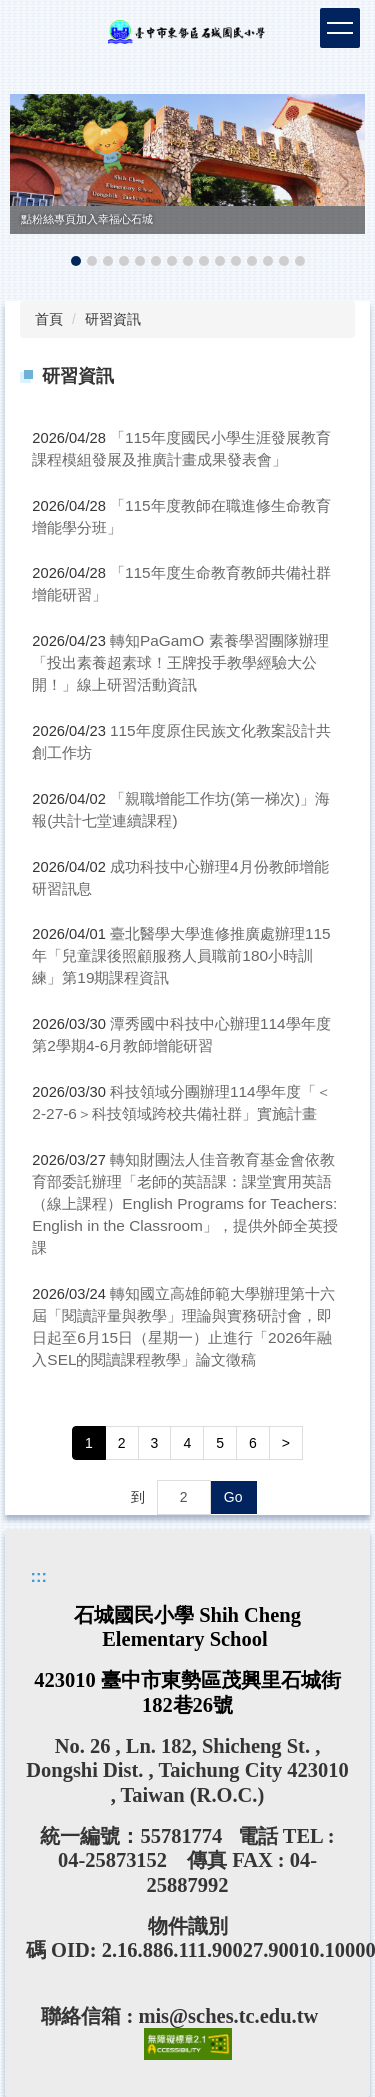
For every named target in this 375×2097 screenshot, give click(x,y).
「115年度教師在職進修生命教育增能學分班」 (181, 516)
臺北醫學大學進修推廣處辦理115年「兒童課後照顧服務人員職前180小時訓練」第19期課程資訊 (181, 955)
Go (233, 1497)
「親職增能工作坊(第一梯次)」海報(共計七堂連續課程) (181, 809)
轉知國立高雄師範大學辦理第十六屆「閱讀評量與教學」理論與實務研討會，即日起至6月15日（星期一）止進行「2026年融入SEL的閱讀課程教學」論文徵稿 (183, 1326)
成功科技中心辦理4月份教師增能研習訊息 (180, 877)
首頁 (49, 319)
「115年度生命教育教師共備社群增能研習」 (181, 583)
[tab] (76, 261)
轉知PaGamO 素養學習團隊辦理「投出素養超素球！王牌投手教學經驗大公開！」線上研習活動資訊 (180, 662)
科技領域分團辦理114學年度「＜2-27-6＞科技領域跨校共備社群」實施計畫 (181, 1102)
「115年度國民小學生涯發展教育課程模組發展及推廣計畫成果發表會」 (181, 448)
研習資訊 (113, 319)
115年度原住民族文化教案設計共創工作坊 (181, 741)
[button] (35, 183)
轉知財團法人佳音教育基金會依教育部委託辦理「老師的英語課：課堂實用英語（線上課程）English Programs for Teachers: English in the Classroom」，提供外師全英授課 (185, 1203)
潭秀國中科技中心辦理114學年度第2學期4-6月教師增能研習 (181, 1034)
